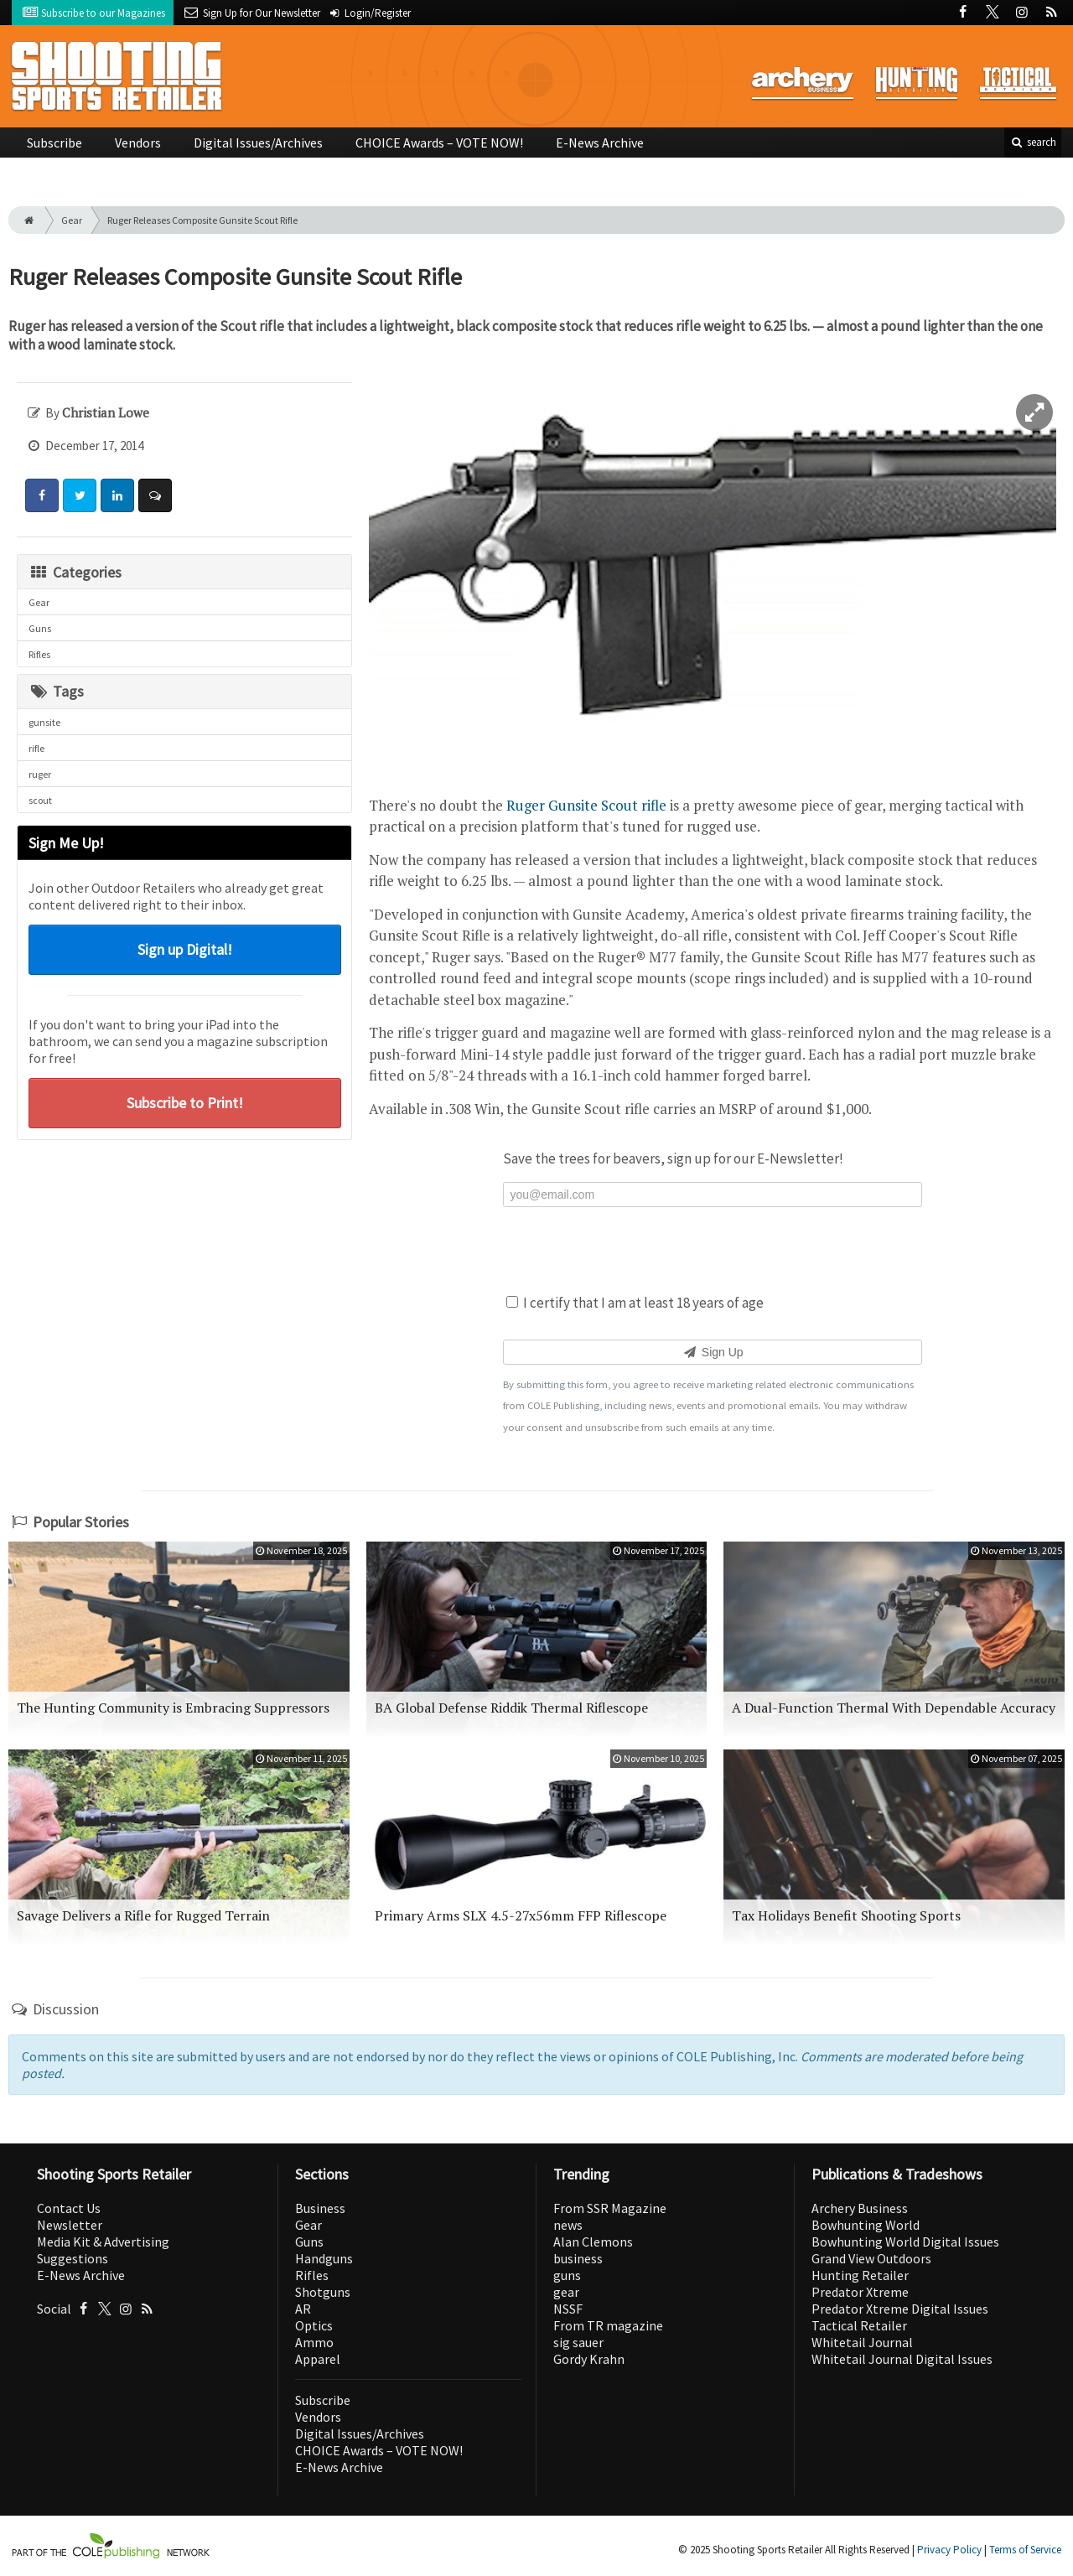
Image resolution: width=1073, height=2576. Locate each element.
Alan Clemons (593, 2241)
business (578, 2258)
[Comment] (155, 495)
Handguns (324, 2258)
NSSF (568, 2308)
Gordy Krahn (589, 2359)
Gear (71, 220)
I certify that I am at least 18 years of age (635, 1302)
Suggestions (72, 2258)
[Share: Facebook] (42, 495)
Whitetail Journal (862, 2342)
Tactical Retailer (859, 2325)
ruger (40, 774)
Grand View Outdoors (871, 2258)
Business (320, 2208)
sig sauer (578, 2342)
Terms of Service (1025, 2549)
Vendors (138, 142)
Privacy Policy (949, 2549)
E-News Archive (600, 142)
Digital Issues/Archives (258, 142)
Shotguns (322, 2291)
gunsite (44, 722)
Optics (314, 2325)
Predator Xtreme (860, 2291)
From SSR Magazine (609, 2208)
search (1032, 142)
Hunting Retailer (860, 2275)
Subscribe (54, 142)
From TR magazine (608, 2325)
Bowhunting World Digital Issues (905, 2241)
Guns (40, 628)
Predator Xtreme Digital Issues (899, 2308)
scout (40, 800)
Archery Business (859, 2208)
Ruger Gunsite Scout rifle (586, 805)
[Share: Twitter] (79, 495)
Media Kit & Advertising (103, 2241)
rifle (36, 748)
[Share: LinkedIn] (117, 495)
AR (303, 2308)
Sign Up (712, 1352)
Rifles (39, 654)
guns (567, 2275)
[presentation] (712, 1248)
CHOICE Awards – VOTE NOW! (439, 142)
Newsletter (69, 2224)
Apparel (317, 2359)
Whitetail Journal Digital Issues (902, 2359)
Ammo (314, 2342)
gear (566, 2291)
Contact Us (69, 2208)
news (568, 2224)
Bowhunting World (865, 2224)
